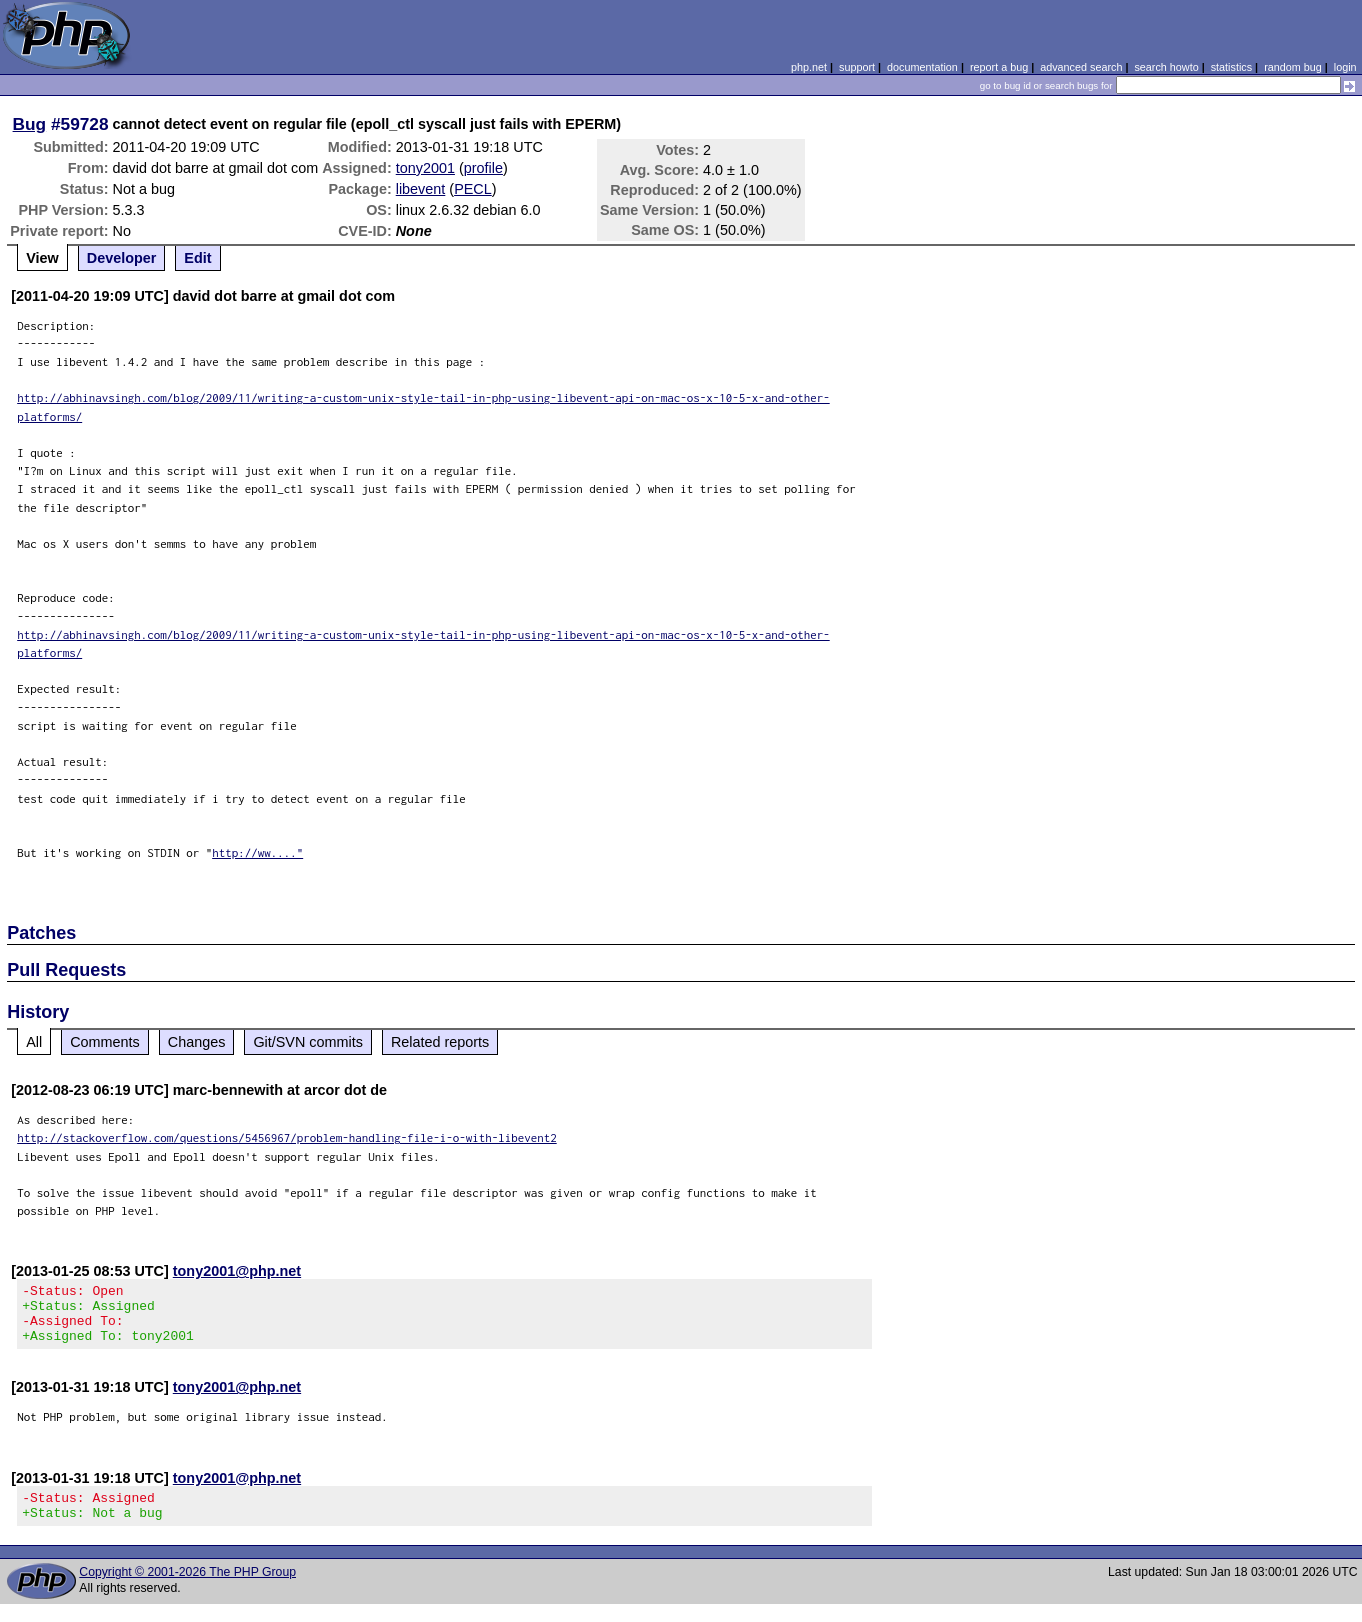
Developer (122, 258)
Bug (30, 124)
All (34, 1042)
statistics (1231, 67)
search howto (1166, 67)
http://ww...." (257, 852)
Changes (197, 1042)
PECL (473, 189)
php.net (809, 67)
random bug (1293, 67)
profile (483, 168)
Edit (197, 258)
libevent (421, 189)
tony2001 (425, 168)
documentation (922, 67)
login (1345, 67)
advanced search (1081, 67)
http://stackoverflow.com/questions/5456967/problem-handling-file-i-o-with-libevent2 (287, 1137)
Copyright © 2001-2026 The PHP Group (187, 1590)
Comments (105, 1042)
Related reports (440, 1042)
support (857, 67)
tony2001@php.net (237, 1271)
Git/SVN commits (308, 1042)
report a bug (999, 67)
